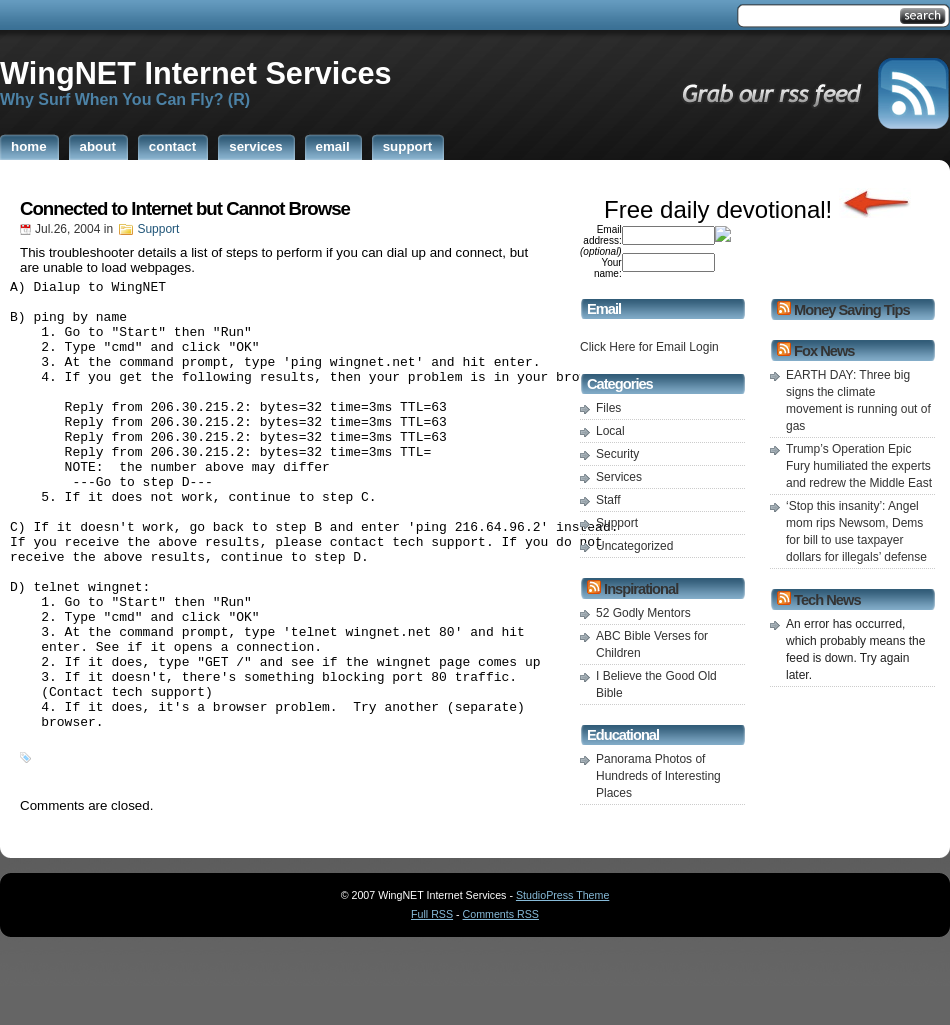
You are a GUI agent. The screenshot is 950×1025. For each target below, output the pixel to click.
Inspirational (641, 589)
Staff (608, 500)
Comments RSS (501, 992)
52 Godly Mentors (643, 613)
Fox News (824, 351)
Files (608, 408)
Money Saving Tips (851, 310)
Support (158, 229)
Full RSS (432, 992)
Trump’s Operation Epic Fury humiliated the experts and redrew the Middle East (859, 466)
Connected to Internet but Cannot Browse (185, 208)
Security (617, 454)
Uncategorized (634, 546)
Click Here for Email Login (649, 347)
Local (610, 431)
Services (619, 477)
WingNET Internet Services (196, 73)
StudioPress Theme (562, 973)
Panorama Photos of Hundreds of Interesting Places (658, 776)
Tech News (827, 600)
